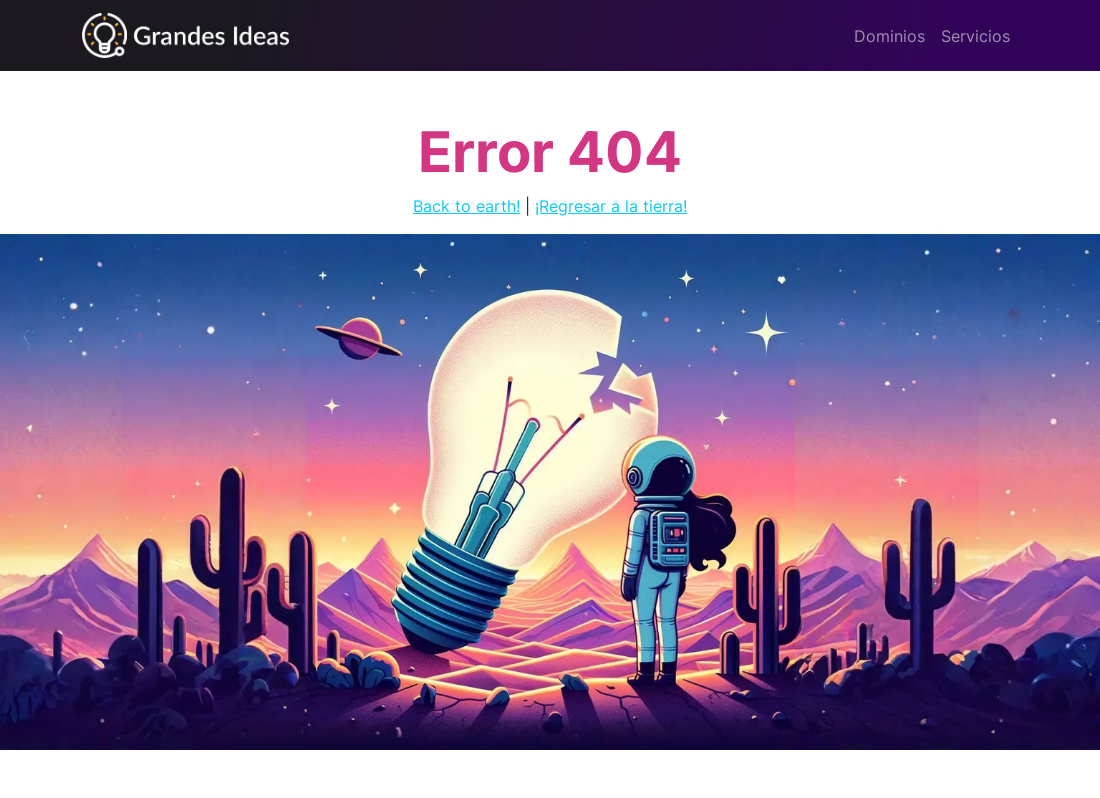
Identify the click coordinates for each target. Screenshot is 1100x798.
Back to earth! (466, 206)
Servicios (975, 36)
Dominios (889, 36)
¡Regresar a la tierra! (611, 206)
